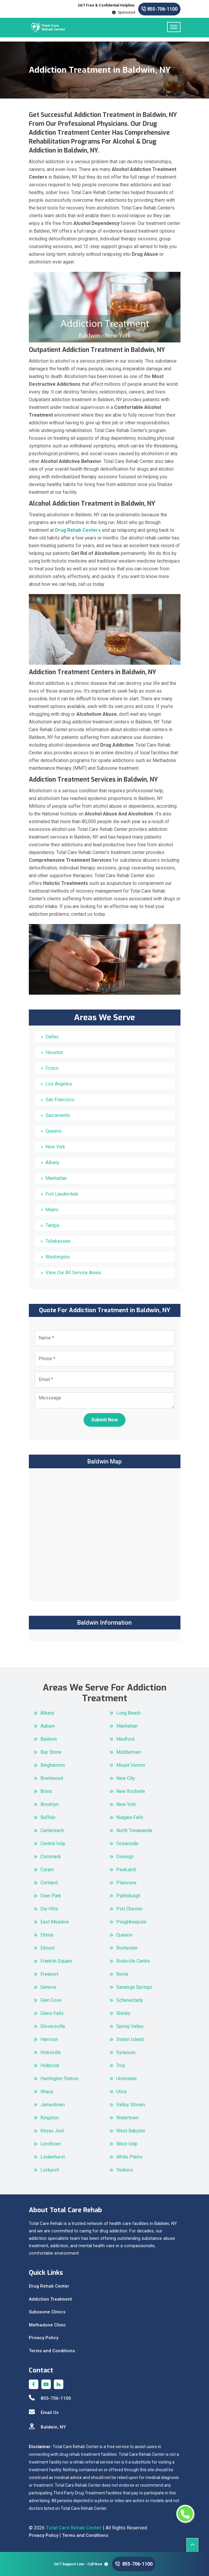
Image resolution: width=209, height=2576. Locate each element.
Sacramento (57, 1115)
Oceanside (127, 1843)
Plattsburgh (128, 1896)
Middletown (128, 1752)
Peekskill (126, 1869)
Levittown (50, 2144)
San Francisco (60, 1099)
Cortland (49, 1882)
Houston (54, 1052)
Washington (57, 1257)
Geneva (48, 1987)
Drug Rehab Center (49, 2286)
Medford (125, 1739)
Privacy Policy (43, 2337)
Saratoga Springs (134, 1987)
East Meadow (54, 1922)
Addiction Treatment (50, 2299)
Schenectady (129, 2000)
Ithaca (46, 2091)
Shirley (123, 2013)
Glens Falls (52, 2013)
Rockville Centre (133, 1961)
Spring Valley (130, 2026)
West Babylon (130, 2131)
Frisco (52, 1068)
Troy (120, 2065)
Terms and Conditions (52, 2350)
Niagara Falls (129, 1817)
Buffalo (48, 1817)
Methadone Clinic (47, 2325)
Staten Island (130, 2039)
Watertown (127, 2118)
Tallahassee (57, 1241)
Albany (52, 1162)
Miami (51, 1209)
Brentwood (51, 1778)
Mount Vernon (130, 1765)
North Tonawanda (134, 1830)
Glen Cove (51, 2000)
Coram (47, 1869)
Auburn (47, 1726)
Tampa (52, 1225)
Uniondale (126, 2078)
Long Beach (128, 1713)
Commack (50, 1856)
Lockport (49, 2170)
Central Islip (52, 1843)
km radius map (105, 1533)
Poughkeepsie (131, 1922)
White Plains (129, 2157)
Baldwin (48, 1739)
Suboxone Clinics (47, 2312)
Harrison (49, 2039)
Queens (53, 1131)
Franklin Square (56, 1961)
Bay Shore (51, 1752)
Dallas (52, 1036)
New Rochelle (130, 1791)
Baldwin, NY (47, 2427)
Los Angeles (58, 1084)
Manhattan (56, 1178)
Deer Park (50, 1896)
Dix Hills (49, 1909)
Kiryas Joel (52, 2131)
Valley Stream (130, 2104)
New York (55, 1147)
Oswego (125, 1856)
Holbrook (49, 2065)
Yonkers (124, 2170)
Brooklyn (49, 1804)
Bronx (46, 1791)
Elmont (47, 1948)
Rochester (127, 1948)
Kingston (49, 2118)
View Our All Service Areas (73, 1272)
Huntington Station (59, 2078)
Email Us (44, 2412)
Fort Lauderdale (61, 1194)
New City (125, 1778)
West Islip (127, 2144)
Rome (122, 1974)
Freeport (49, 1974)
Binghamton (52, 1765)
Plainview (126, 1882)
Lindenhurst (52, 2157)
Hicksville (50, 2052)
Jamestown (52, 2104)
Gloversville (52, 2026)
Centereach (52, 1830)
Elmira (46, 1935)
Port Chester (129, 1909)
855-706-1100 (159, 9)
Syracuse (126, 2052)
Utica (121, 2091)
